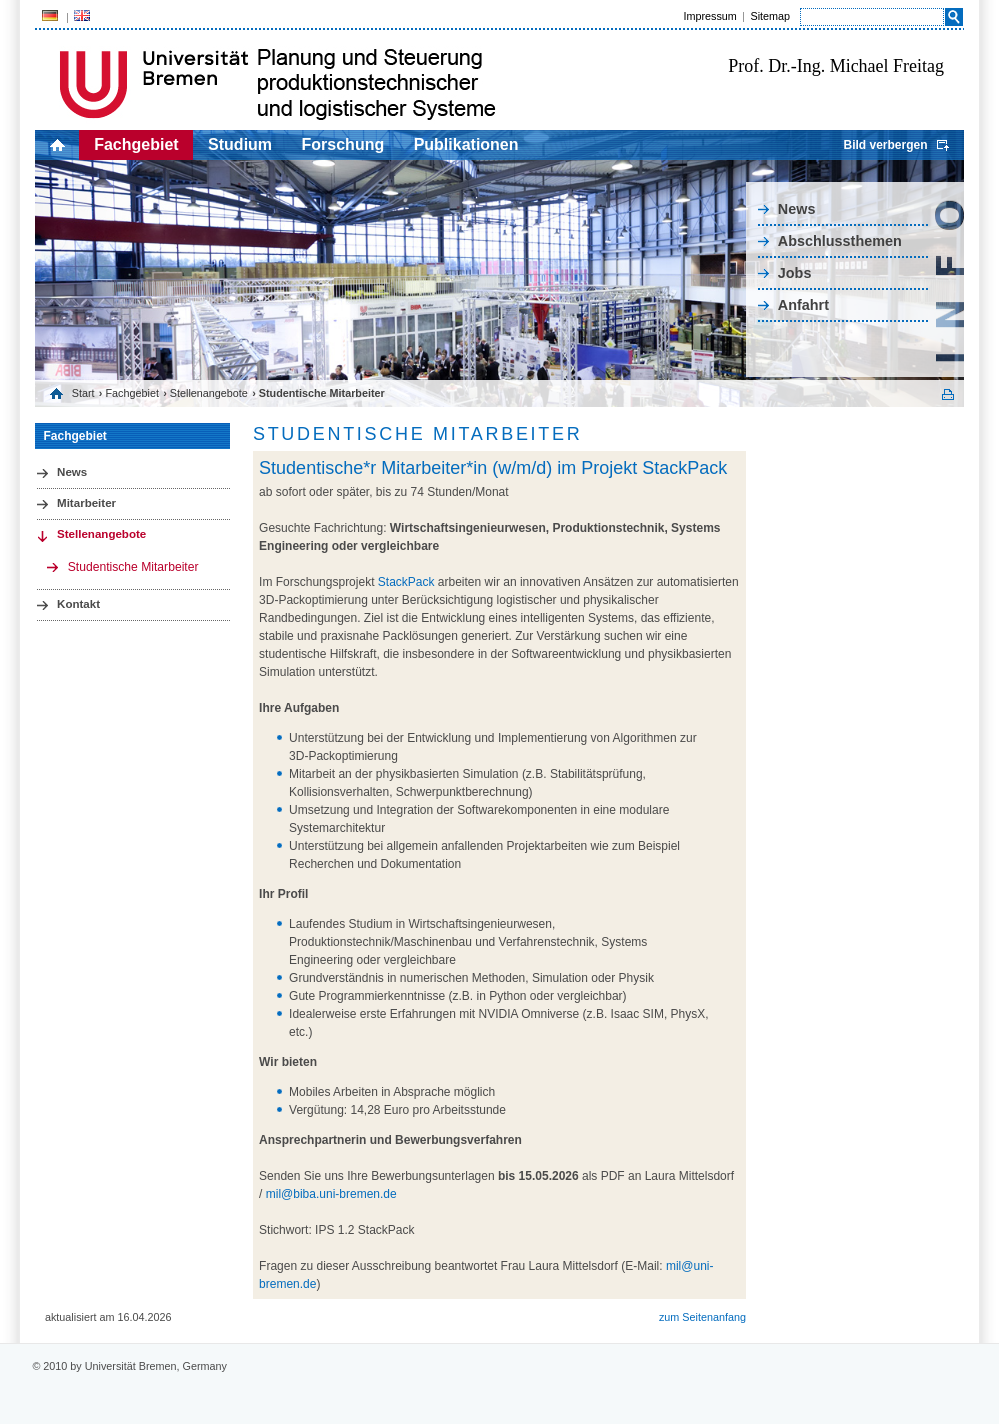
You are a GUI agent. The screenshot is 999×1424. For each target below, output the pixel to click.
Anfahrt (803, 305)
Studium (240, 144)
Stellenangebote (209, 393)
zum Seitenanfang (702, 1317)
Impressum (709, 16)
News (797, 209)
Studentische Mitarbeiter (133, 567)
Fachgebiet (136, 144)
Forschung (343, 144)
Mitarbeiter (86, 503)
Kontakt (78, 604)
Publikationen (466, 144)
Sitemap (770, 16)
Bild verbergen (885, 145)
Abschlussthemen (840, 241)
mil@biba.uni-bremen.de (331, 1194)
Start (83, 393)
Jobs (795, 273)
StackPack (406, 582)
